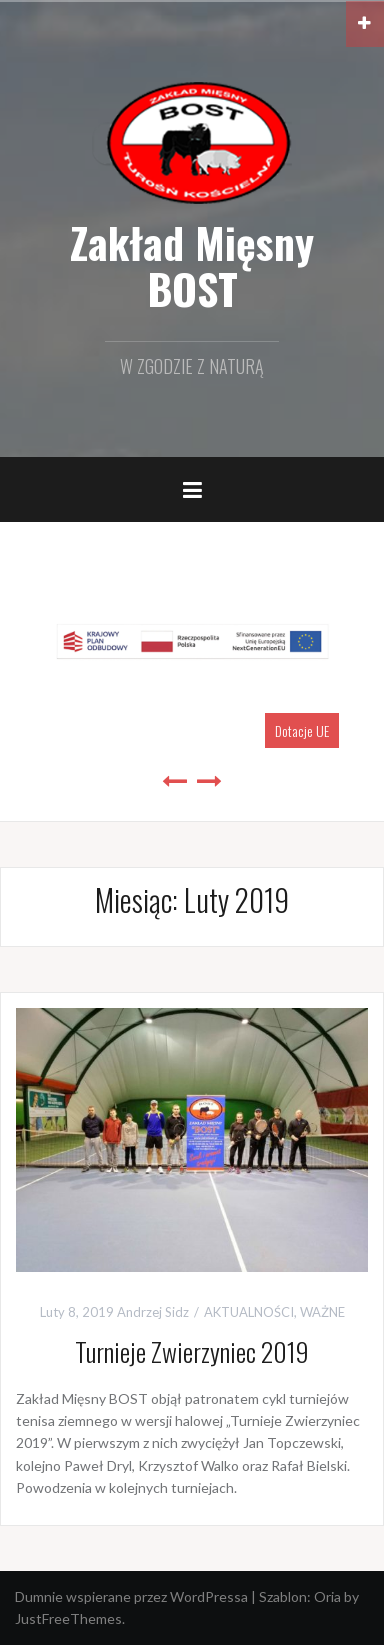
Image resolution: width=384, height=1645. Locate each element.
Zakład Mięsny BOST (192, 265)
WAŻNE (322, 1312)
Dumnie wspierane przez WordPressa (131, 1596)
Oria (327, 1596)
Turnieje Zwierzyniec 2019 (192, 1351)
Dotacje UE (302, 730)
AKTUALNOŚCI (249, 1312)
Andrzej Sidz (153, 1312)
